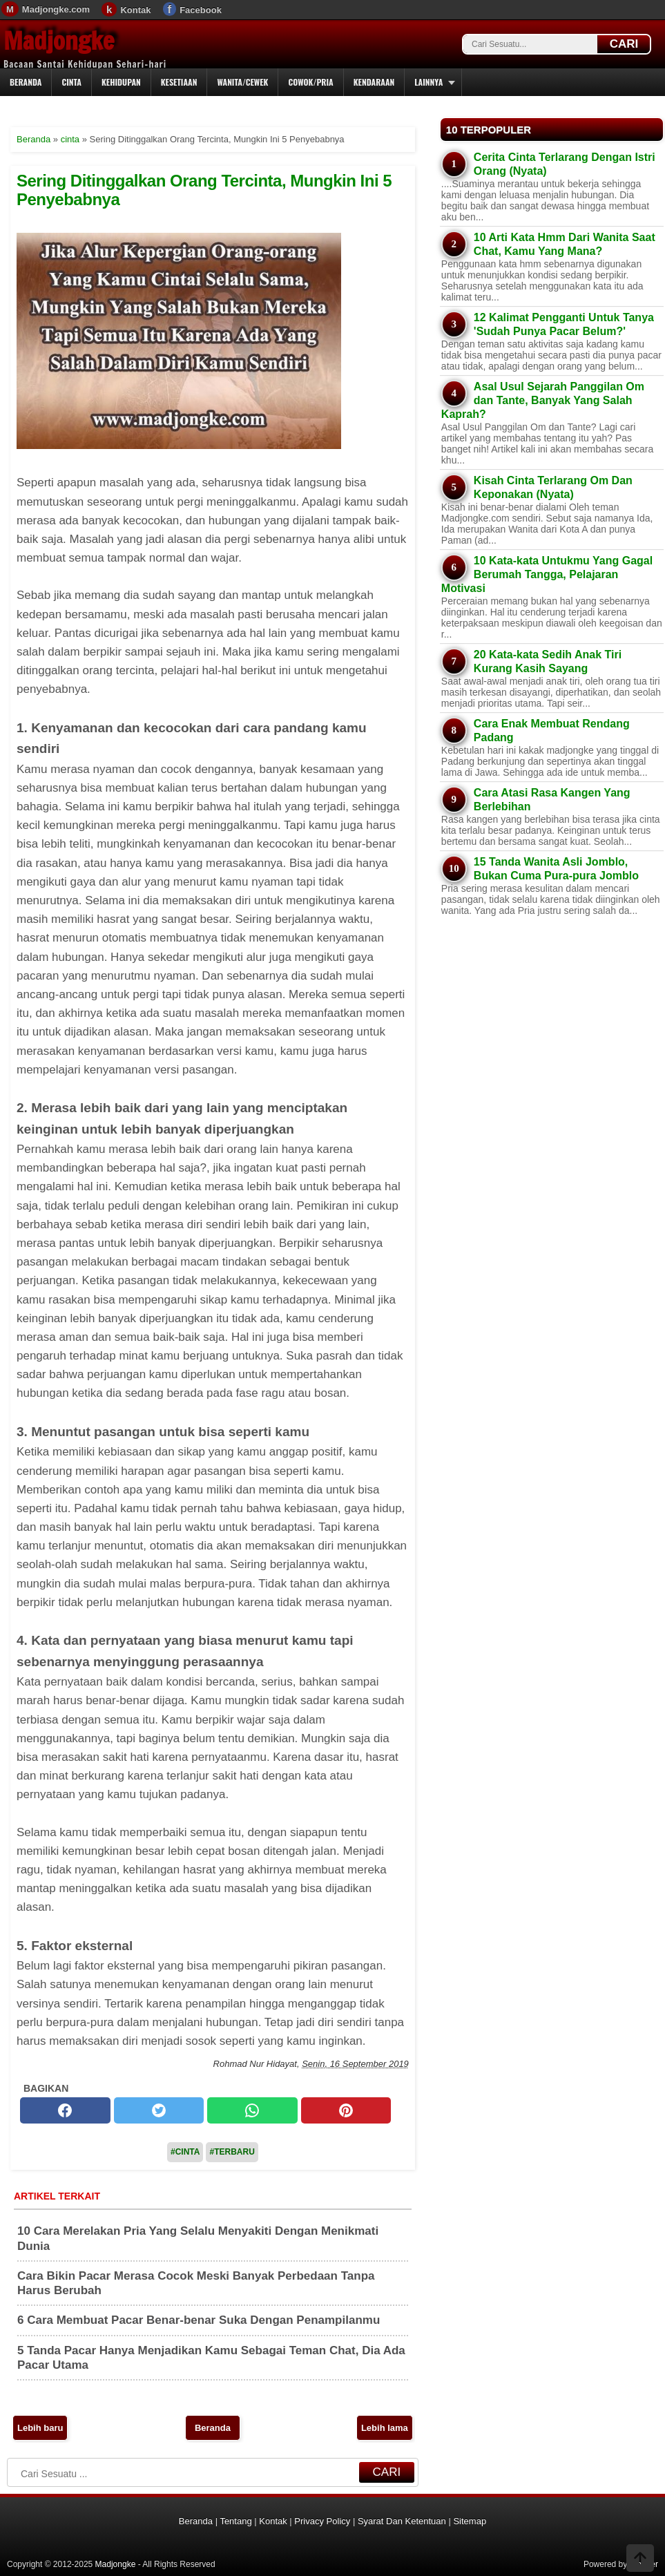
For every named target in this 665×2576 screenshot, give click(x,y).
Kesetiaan (179, 82)
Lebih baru (40, 2428)
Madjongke (58, 40)
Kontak (135, 10)
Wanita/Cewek (242, 82)
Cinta (71, 82)
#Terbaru (231, 2152)
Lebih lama (384, 2428)
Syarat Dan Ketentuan (402, 2521)
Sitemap (469, 2521)
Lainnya (428, 82)
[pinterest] (346, 2110)
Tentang (235, 2521)
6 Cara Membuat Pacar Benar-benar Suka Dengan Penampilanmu (198, 2320)
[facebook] (65, 2110)
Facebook (201, 10)
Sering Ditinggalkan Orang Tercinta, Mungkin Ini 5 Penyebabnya (204, 189)
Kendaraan (374, 82)
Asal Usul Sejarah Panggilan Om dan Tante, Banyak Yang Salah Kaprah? (542, 400)
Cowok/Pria (310, 82)
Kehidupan (121, 82)
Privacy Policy (322, 2521)
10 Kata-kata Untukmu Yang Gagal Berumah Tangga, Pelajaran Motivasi (547, 574)
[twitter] (159, 2110)
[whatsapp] (252, 2110)
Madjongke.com (56, 9)
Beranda (25, 82)
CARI (624, 43)
